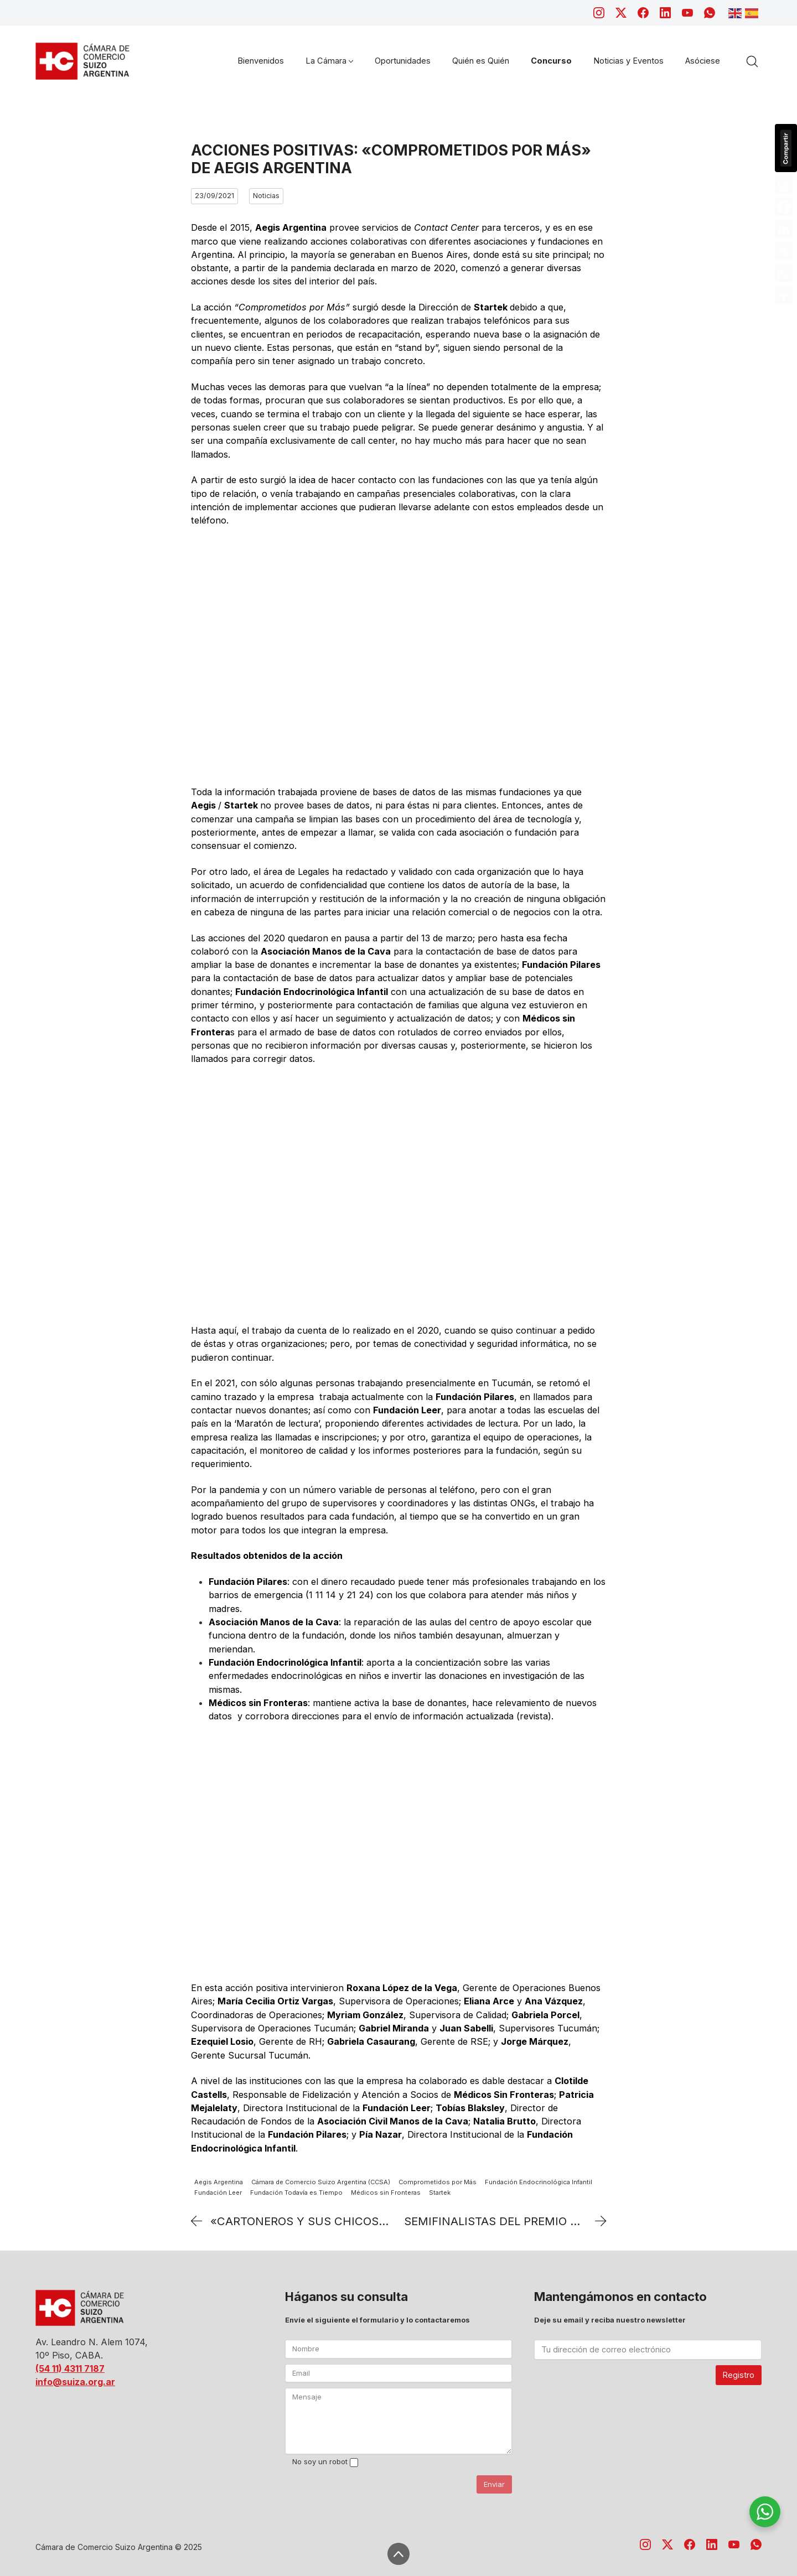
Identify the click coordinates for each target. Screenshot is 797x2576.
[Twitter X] (621, 12)
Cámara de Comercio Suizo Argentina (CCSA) (320, 2182)
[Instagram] (598, 12)
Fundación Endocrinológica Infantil (538, 2182)
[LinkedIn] (665, 12)
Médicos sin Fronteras (386, 2192)
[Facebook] (643, 12)
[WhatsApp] (709, 12)
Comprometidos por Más (437, 2182)
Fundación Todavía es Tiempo (296, 2192)
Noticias (266, 195)
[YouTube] (687, 12)
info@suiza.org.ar (75, 2381)
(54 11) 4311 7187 (70, 2368)
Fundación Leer (218, 2192)
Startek (440, 2192)
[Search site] (752, 61)
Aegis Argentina (218, 2182)
